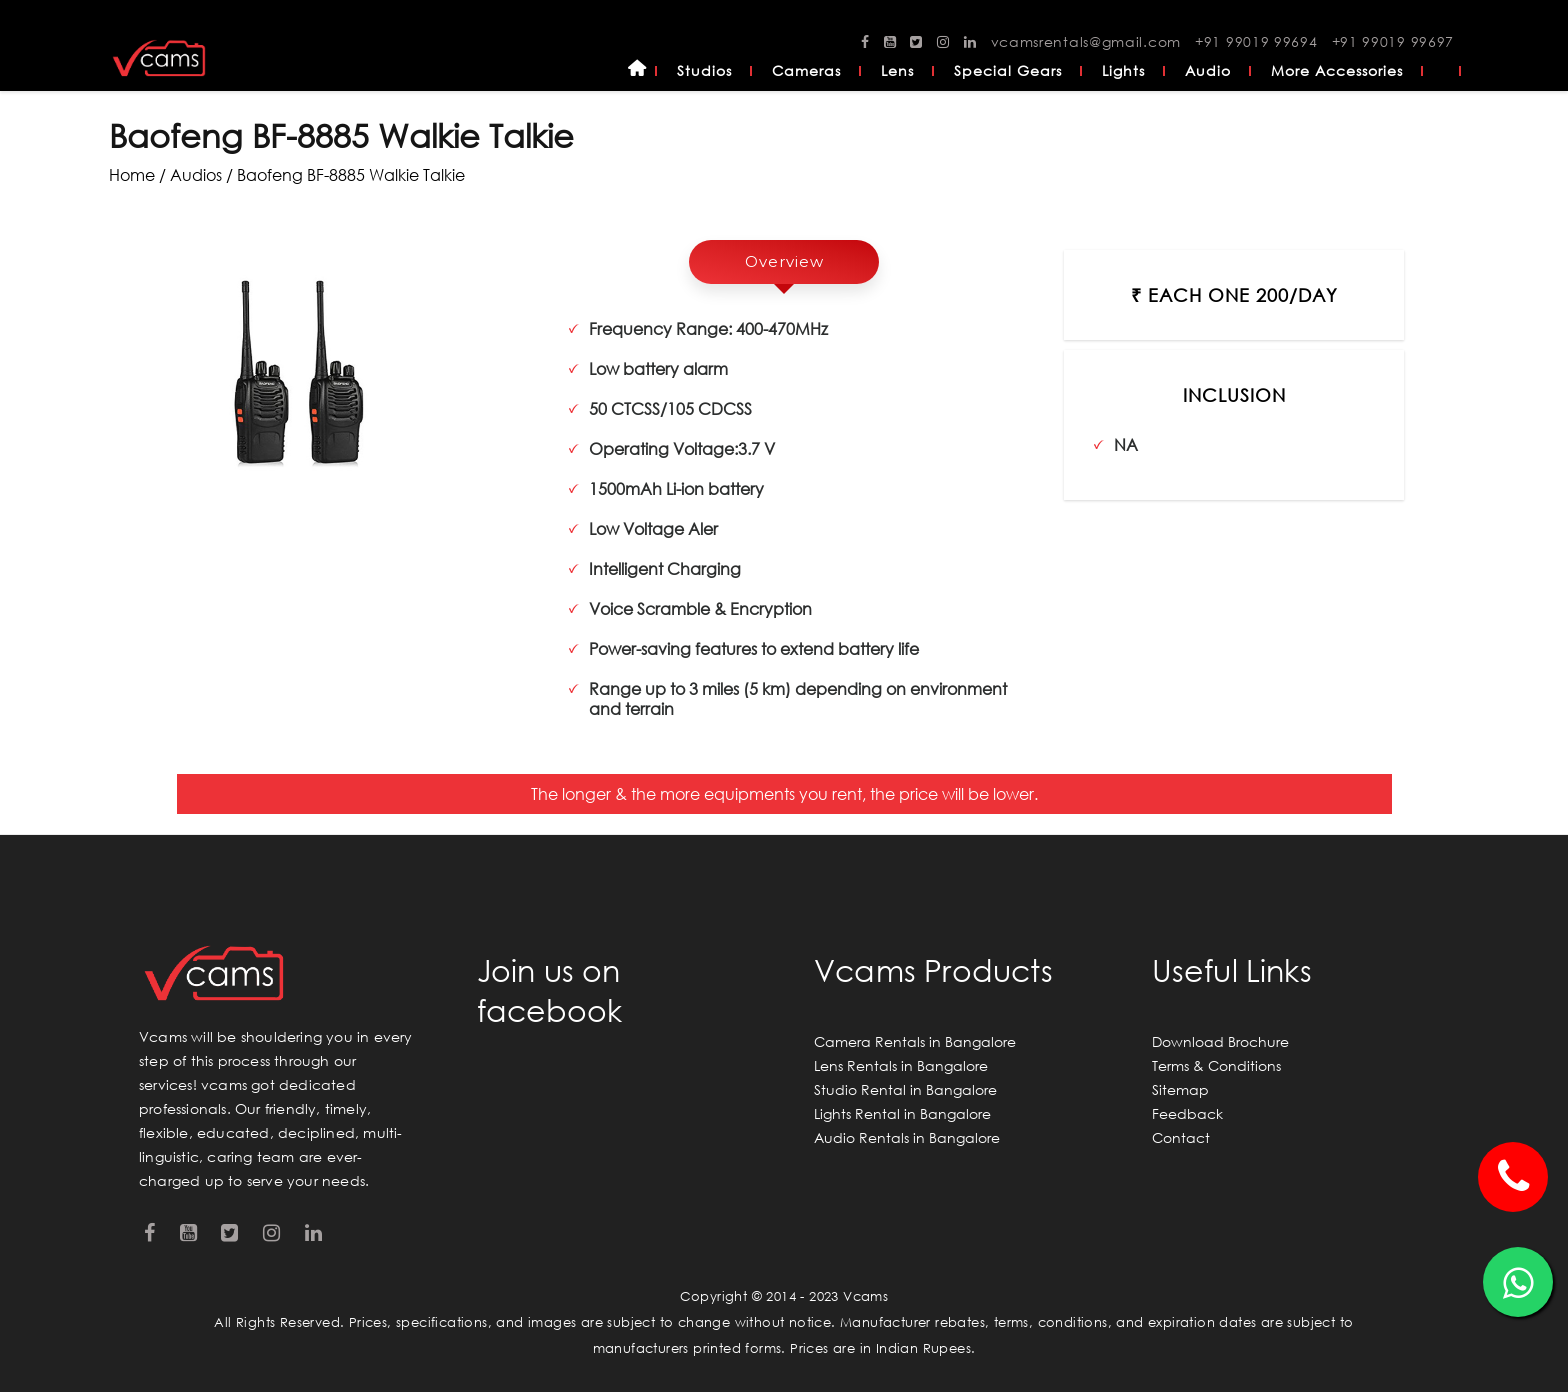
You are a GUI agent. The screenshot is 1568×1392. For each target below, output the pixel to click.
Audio (1208, 70)
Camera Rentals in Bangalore (915, 1041)
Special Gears (1008, 70)
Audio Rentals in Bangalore (907, 1137)
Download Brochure (1220, 1041)
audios (196, 174)
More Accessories (1337, 70)
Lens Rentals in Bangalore (901, 1065)
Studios (704, 70)
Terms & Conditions (1216, 1065)
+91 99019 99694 (1256, 41)
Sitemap (1180, 1089)
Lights (1123, 70)
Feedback (1187, 1113)
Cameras (806, 70)
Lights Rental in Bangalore (902, 1113)
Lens (897, 70)
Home (637, 71)
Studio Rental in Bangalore (905, 1089)
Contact (1181, 1137)
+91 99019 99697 (1393, 41)
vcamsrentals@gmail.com (1086, 41)
